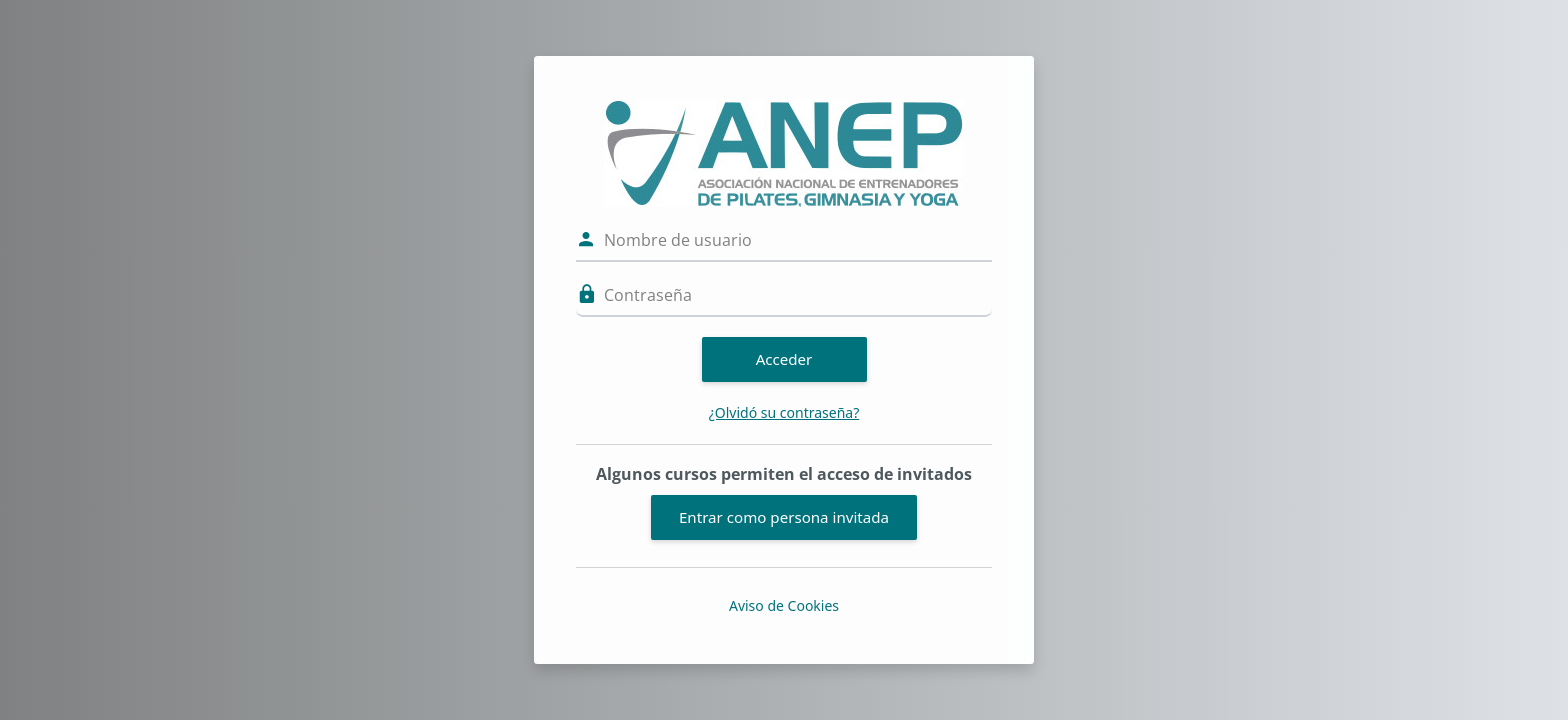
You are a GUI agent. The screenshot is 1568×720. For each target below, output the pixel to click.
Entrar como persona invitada (784, 517)
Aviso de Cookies (784, 605)
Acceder (784, 359)
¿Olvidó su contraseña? (784, 412)
